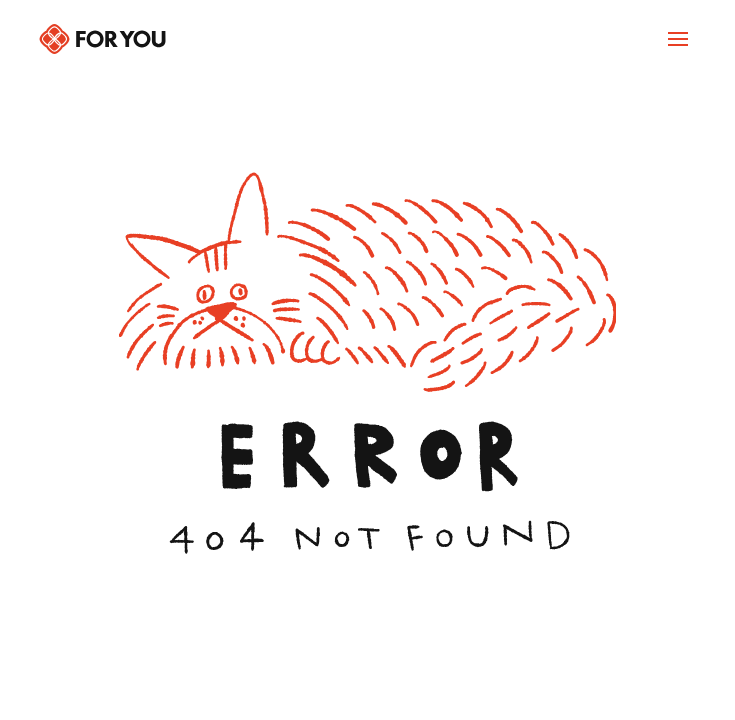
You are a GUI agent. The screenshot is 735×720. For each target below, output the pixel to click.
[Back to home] (102, 39)
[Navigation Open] (678, 39)
